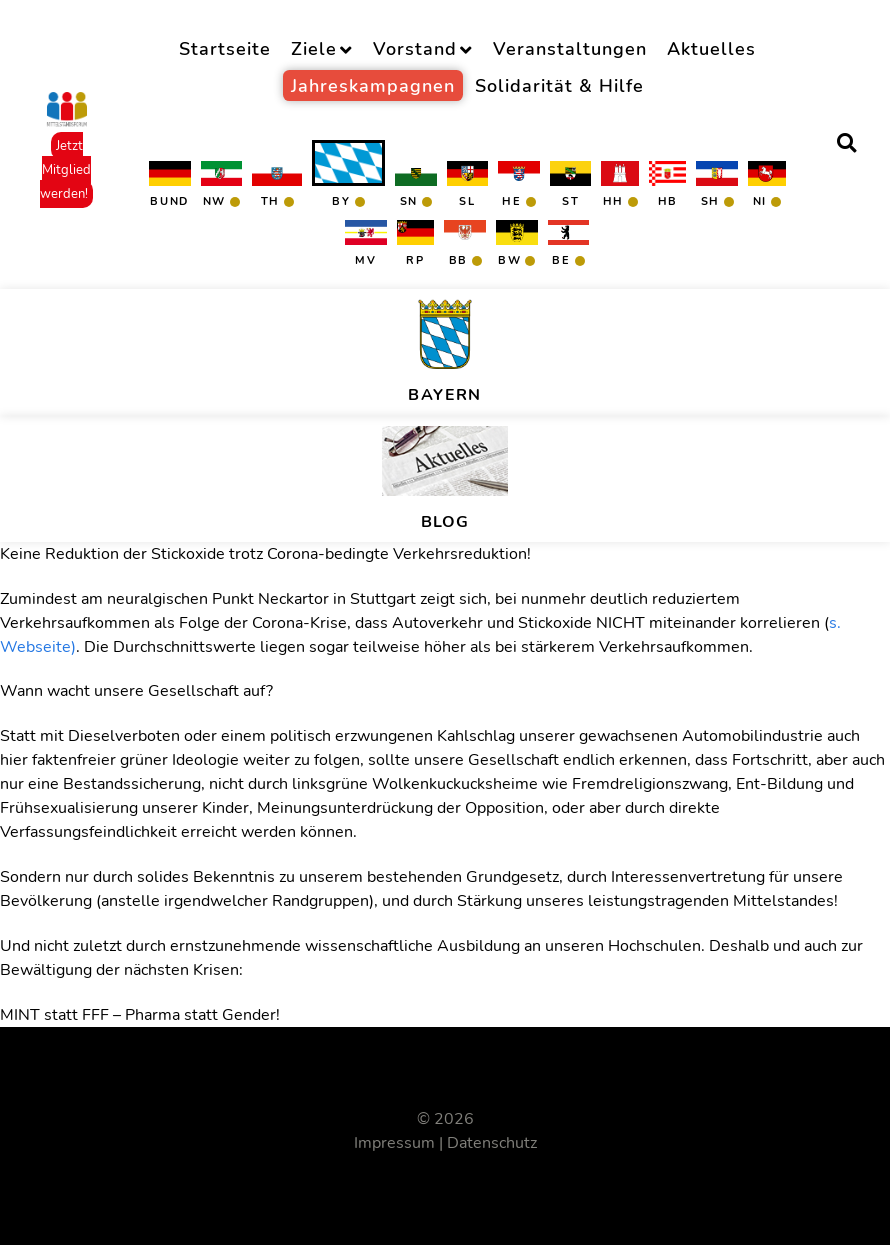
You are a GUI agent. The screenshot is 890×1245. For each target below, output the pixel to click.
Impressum (394, 1143)
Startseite (225, 48)
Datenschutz (492, 1143)
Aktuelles (711, 48)
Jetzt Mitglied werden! (65, 170)
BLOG (445, 522)
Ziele (314, 48)
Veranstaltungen (570, 48)
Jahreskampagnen (373, 85)
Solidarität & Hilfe (559, 85)
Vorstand (415, 48)
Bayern (444, 395)
